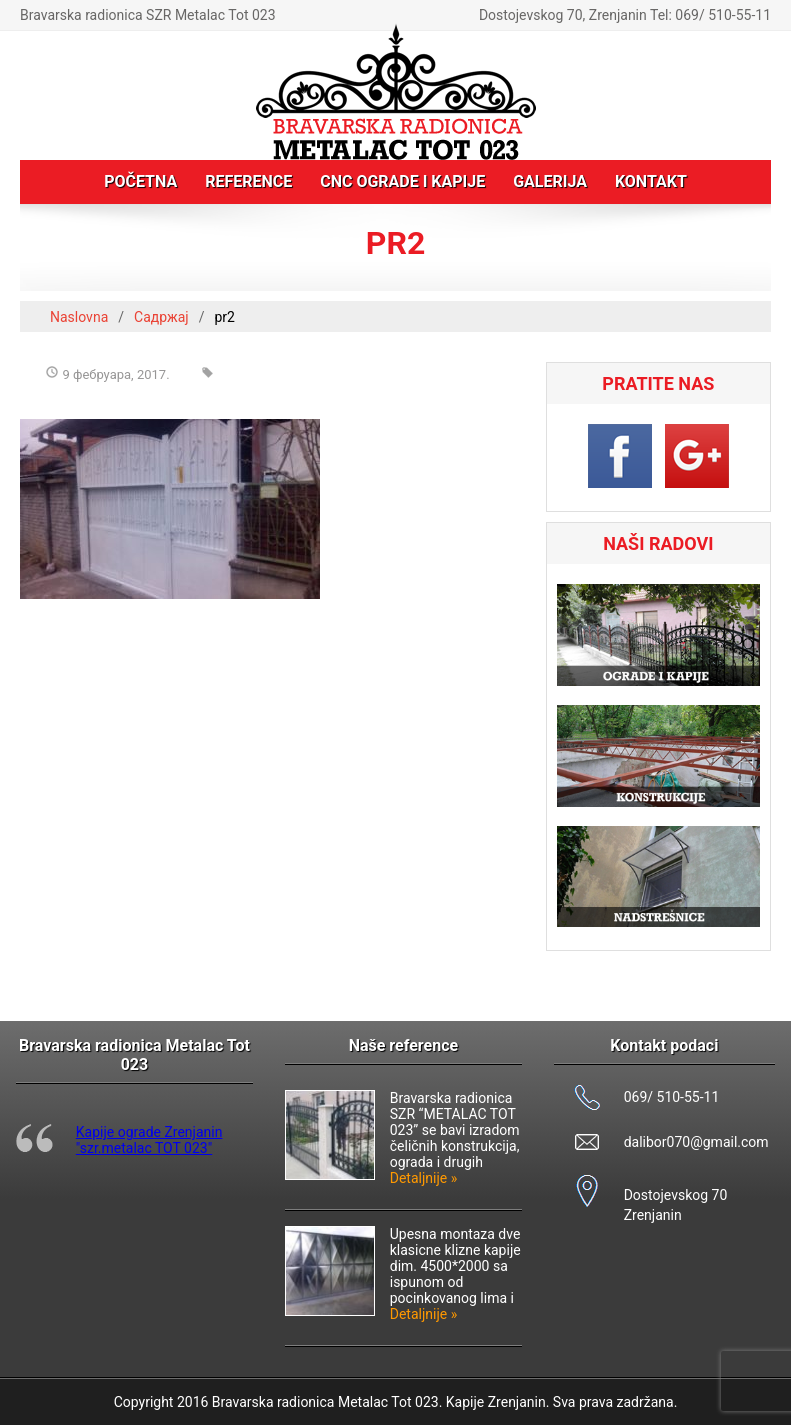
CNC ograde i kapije (402, 181)
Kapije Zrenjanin (496, 1402)
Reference (248, 181)
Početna (140, 181)
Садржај (161, 317)
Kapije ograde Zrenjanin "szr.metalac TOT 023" (149, 1140)
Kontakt (651, 181)
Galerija (550, 181)
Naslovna (79, 317)
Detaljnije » (424, 1178)
